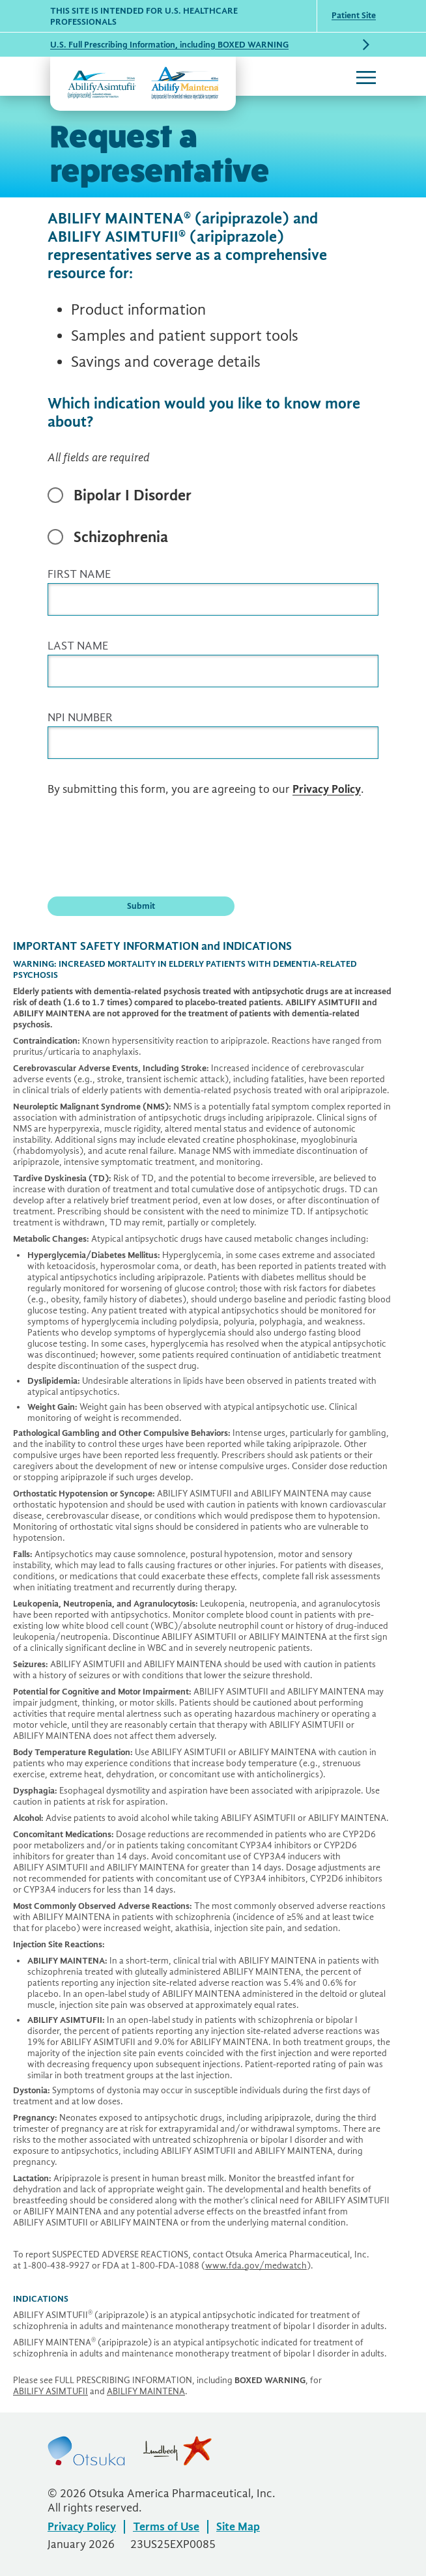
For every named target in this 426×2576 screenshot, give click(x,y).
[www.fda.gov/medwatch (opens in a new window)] (256, 2265)
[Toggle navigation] (366, 76)
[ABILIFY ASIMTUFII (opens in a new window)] (50, 2391)
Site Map (238, 2527)
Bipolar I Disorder (133, 495)
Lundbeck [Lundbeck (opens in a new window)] (177, 2451)
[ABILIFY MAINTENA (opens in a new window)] (146, 2391)
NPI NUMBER (80, 717)
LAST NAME (78, 646)
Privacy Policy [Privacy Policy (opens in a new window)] (326, 789)
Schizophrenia (121, 537)
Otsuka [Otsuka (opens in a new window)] (86, 2451)
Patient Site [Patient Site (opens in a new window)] (354, 15)
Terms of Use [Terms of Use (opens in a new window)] (166, 2527)
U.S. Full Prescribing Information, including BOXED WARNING (169, 44)
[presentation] (147, 845)
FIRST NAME (79, 574)
